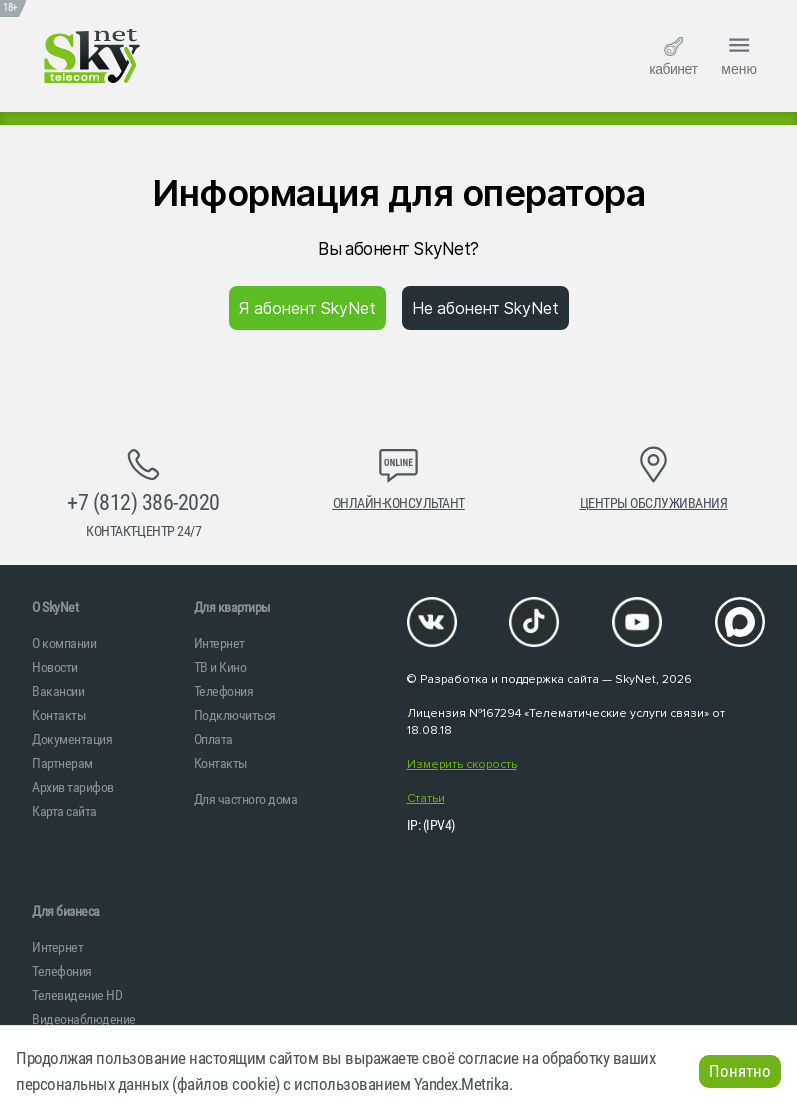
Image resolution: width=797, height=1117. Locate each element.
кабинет (673, 57)
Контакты (59, 715)
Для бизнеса (66, 911)
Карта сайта (64, 811)
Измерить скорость (462, 764)
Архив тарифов (73, 787)
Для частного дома (246, 799)
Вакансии (58, 691)
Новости (55, 667)
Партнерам (62, 763)
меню (739, 54)
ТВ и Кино (220, 667)
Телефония (224, 691)
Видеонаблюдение (84, 1019)
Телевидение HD (77, 995)
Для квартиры (232, 607)
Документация (72, 739)
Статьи (426, 798)
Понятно (740, 1071)
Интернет (219, 643)
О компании (64, 643)
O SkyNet (55, 607)
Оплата (213, 739)
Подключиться (235, 715)
